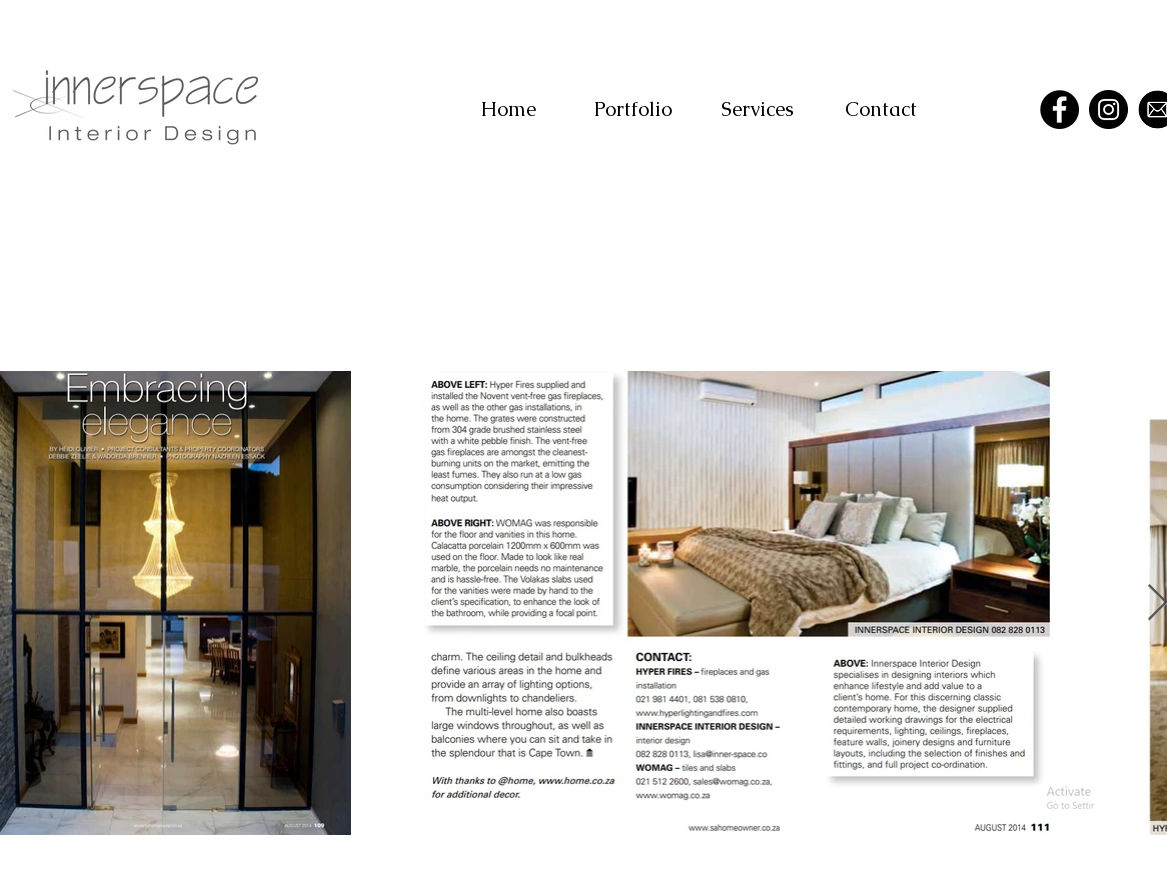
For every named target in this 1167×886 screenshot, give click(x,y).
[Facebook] (1059, 109)
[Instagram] (1108, 109)
